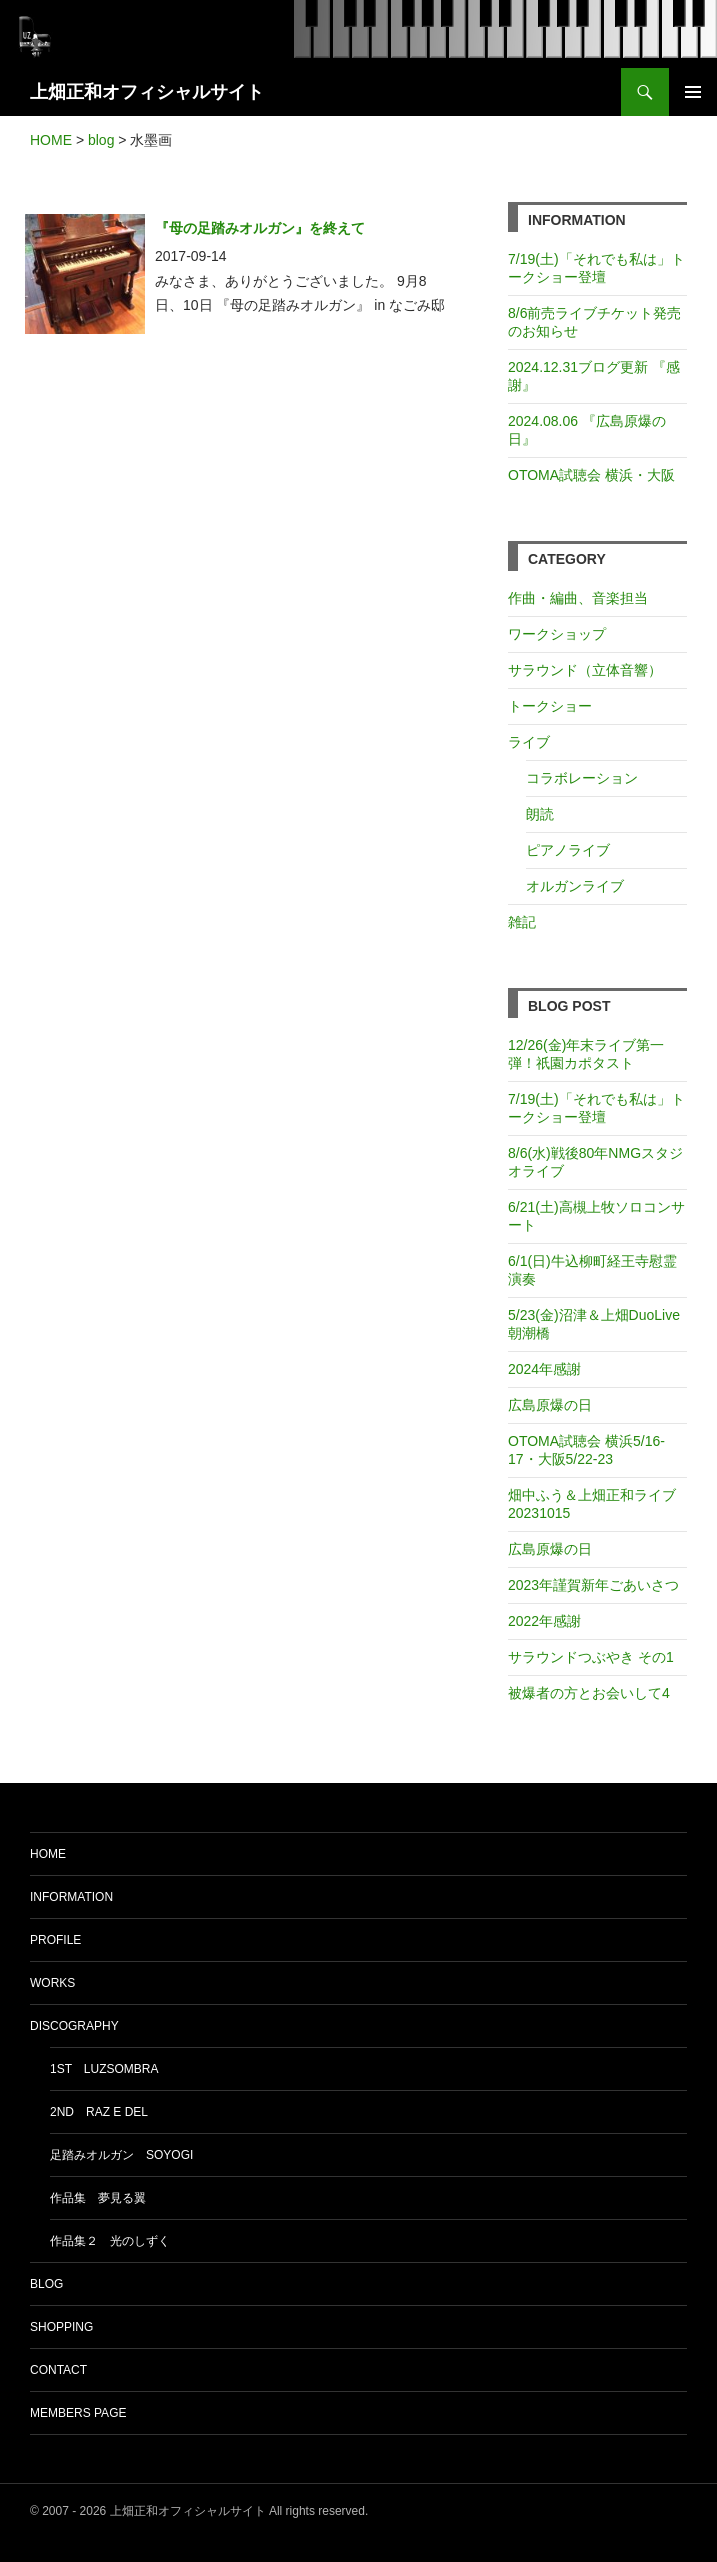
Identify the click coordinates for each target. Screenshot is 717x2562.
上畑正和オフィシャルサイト (147, 92)
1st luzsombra (104, 2069)
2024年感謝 (544, 1369)
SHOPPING (61, 2327)
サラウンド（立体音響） (585, 670)
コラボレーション (582, 778)
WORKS (52, 1983)
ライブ (529, 742)
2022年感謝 (544, 1621)
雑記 (522, 922)
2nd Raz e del (99, 2112)
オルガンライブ (575, 886)
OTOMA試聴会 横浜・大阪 (591, 475)
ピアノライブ (568, 850)
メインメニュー (693, 92)
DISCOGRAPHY (74, 2026)
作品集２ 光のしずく (110, 2241)
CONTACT (58, 2370)
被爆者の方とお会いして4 (589, 1693)
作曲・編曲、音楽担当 (578, 598)
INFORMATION (71, 1897)
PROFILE (55, 1940)
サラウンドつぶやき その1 (591, 1657)
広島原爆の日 (550, 1405)
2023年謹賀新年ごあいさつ (593, 1585)
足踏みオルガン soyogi (121, 2155)
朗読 (540, 814)
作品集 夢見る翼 (98, 2198)
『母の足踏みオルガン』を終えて (260, 228)
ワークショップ (557, 634)
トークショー (550, 706)
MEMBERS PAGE (78, 2413)
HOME (48, 1854)
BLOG (46, 2284)
